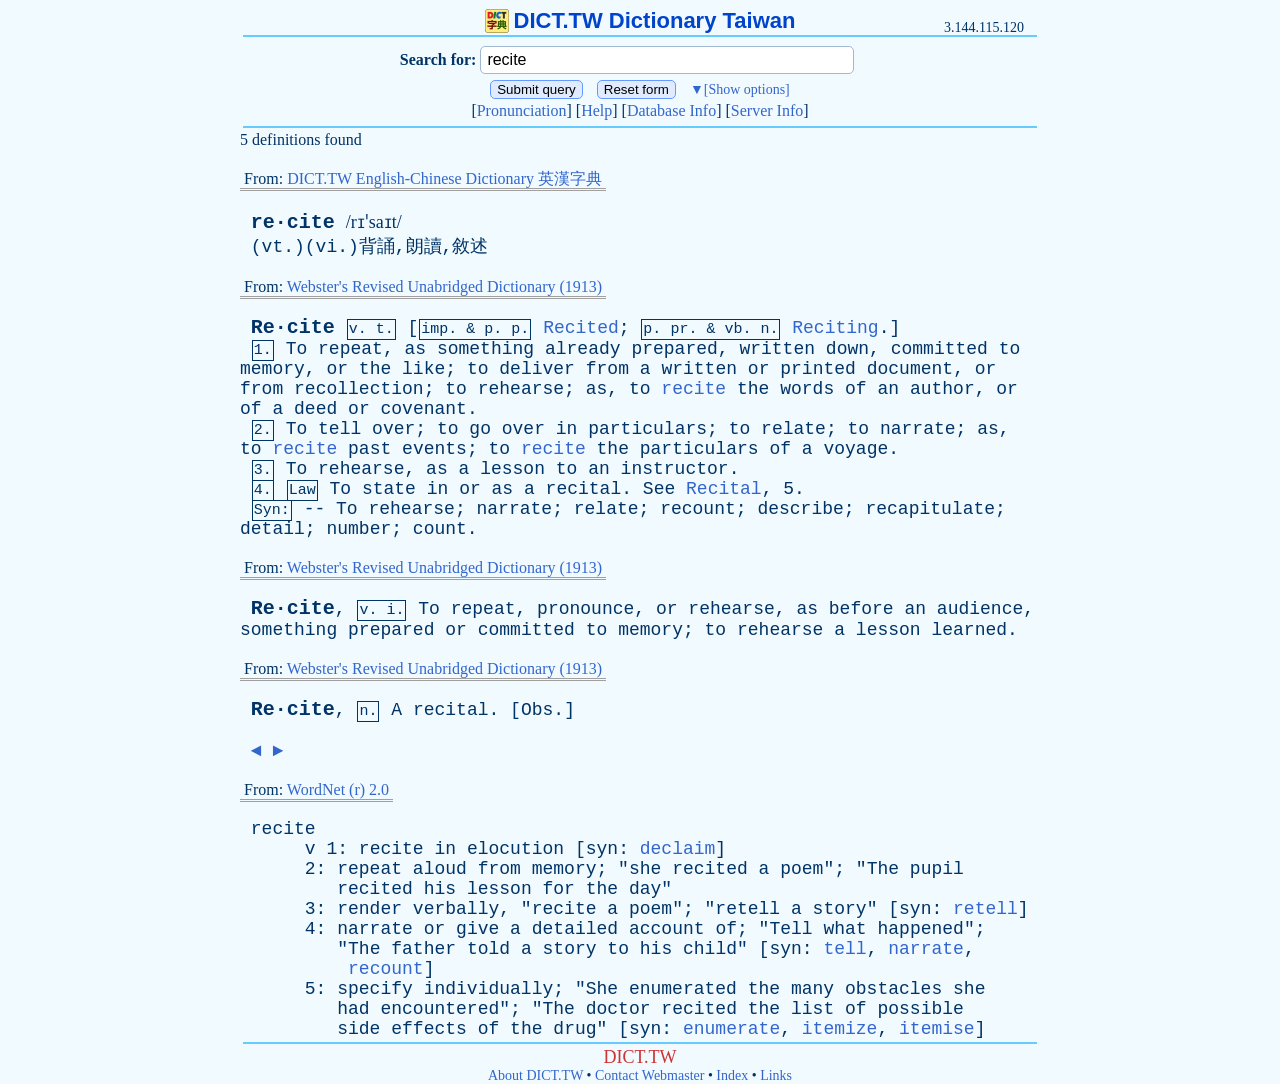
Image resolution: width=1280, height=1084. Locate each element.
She (602, 989)
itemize (840, 1029)
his (440, 889)
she (645, 869)
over (393, 429)
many (812, 989)
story (840, 909)
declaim (678, 849)
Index (732, 1075)
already (583, 349)
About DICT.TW (535, 1075)
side (358, 1029)
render (369, 909)
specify (375, 989)
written (777, 349)
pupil (937, 869)
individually (489, 989)
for (559, 889)
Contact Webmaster (649, 1075)
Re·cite (293, 327)
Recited (581, 328)
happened (920, 929)
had (353, 1009)
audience (980, 609)
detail (272, 529)
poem (801, 869)
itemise (937, 1029)
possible (920, 1009)
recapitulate (930, 509)
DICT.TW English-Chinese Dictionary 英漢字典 (444, 178)
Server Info (767, 110)
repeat (350, 349)
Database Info (671, 110)
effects (429, 1029)
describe (800, 509)
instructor (675, 469)
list (812, 1009)
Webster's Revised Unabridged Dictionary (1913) (444, 286)
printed (818, 369)
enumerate (731, 1029)
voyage (855, 449)
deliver (537, 369)
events (434, 449)
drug (574, 1029)
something (485, 349)
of (856, 389)
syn (602, 849)
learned (969, 630)
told (488, 949)
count (440, 529)
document (910, 369)
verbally (456, 909)
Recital (724, 489)
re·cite (293, 222)
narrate (918, 429)
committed (939, 349)
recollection (359, 389)
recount (698, 509)
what (844, 929)
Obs (537, 710)
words (807, 389)
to (1010, 349)
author (942, 389)
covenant (424, 409)
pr (679, 329)
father (423, 949)
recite (693, 389)
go (480, 429)
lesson (512, 469)
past (369, 449)
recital (584, 489)
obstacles (893, 989)
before (861, 609)
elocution (515, 849)
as (415, 349)
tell (339, 429)
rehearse (521, 389)
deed (315, 409)
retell (747, 909)
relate (793, 429)
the (375, 369)
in (567, 429)
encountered (439, 1009)
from (607, 369)
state (389, 489)
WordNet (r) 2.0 (338, 789)
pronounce (585, 609)
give (477, 929)
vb (733, 329)
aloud (440, 869)
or (337, 369)
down (847, 349)
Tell (790, 929)
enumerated (683, 989)
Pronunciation (522, 110)
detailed (575, 929)
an (888, 389)
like (423, 369)
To (297, 349)
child (710, 949)
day (645, 889)
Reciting (835, 328)
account (667, 929)
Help (596, 110)
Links (776, 1075)
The (883, 869)
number (358, 529)
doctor (618, 1009)
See (659, 489)
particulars (647, 429)
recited (710, 869)
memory (272, 369)
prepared (674, 349)
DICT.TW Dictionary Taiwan (640, 20)
